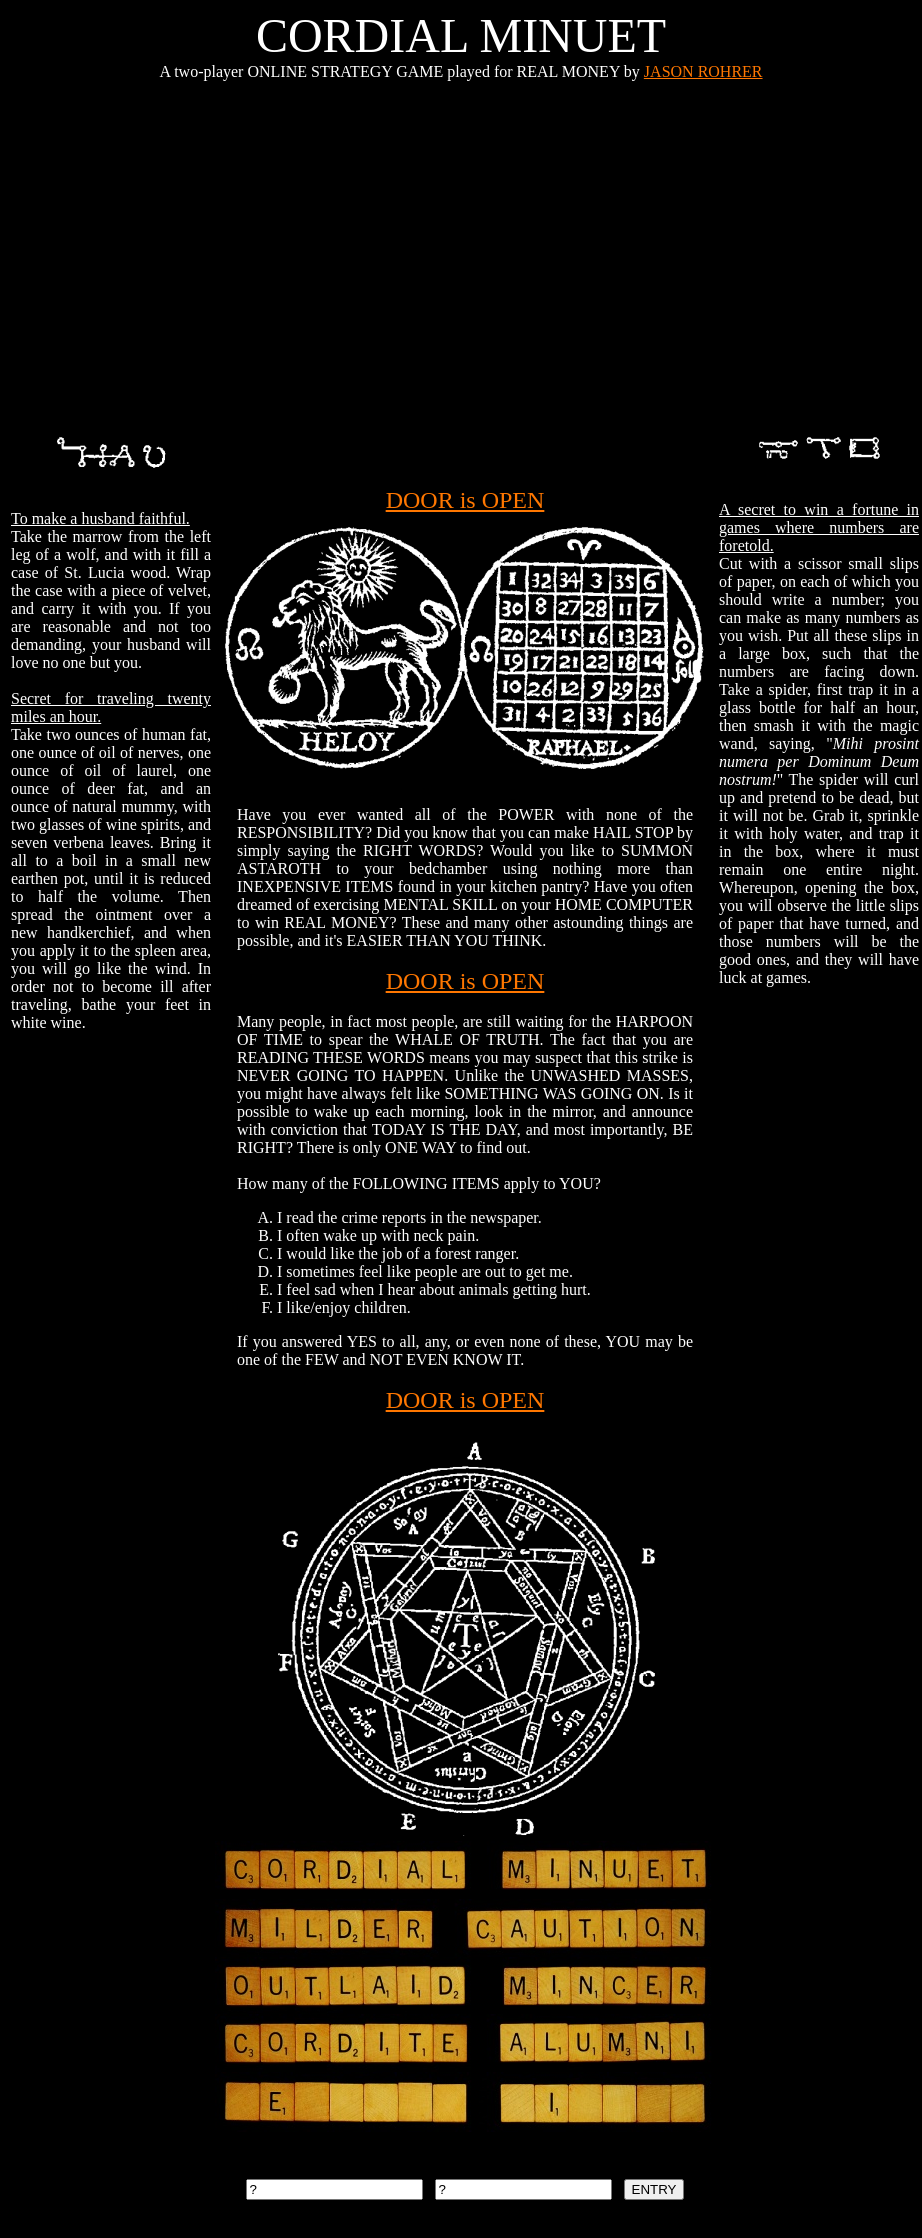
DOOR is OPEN (465, 500)
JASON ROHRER (703, 71)
